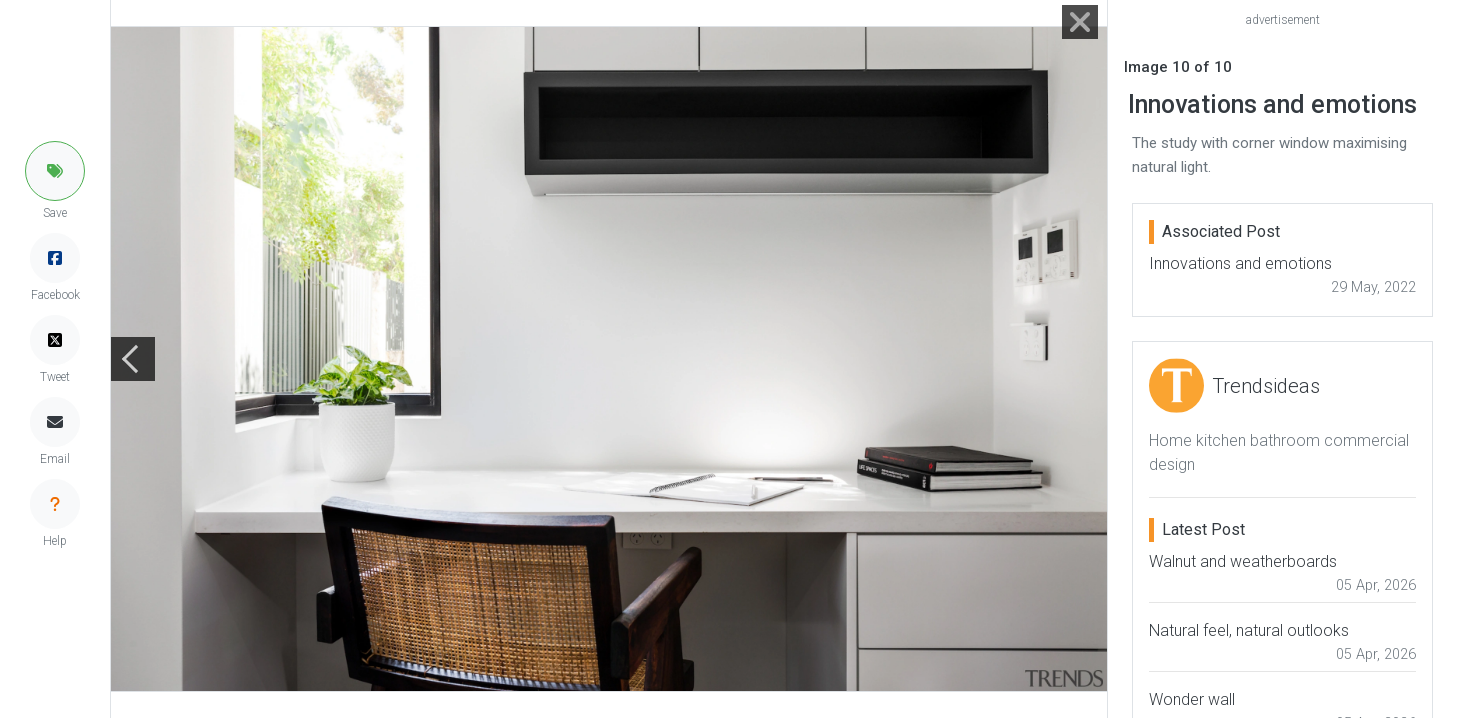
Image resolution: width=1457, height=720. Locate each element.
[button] (55, 171)
